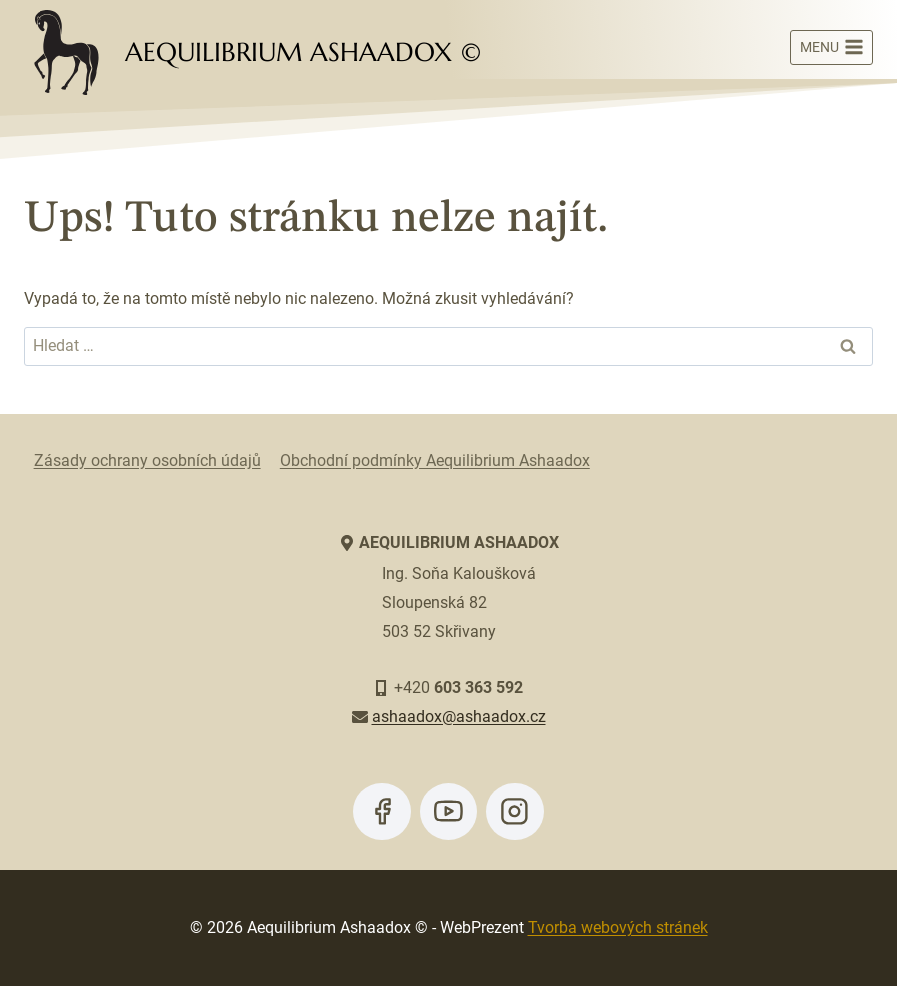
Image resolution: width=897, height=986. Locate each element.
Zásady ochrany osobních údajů (147, 460)
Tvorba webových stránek (618, 927)
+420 (458, 687)
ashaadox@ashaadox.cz (459, 716)
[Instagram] (515, 812)
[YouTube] (449, 812)
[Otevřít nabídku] (831, 48)
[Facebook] (382, 812)
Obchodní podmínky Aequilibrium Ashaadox (435, 460)
